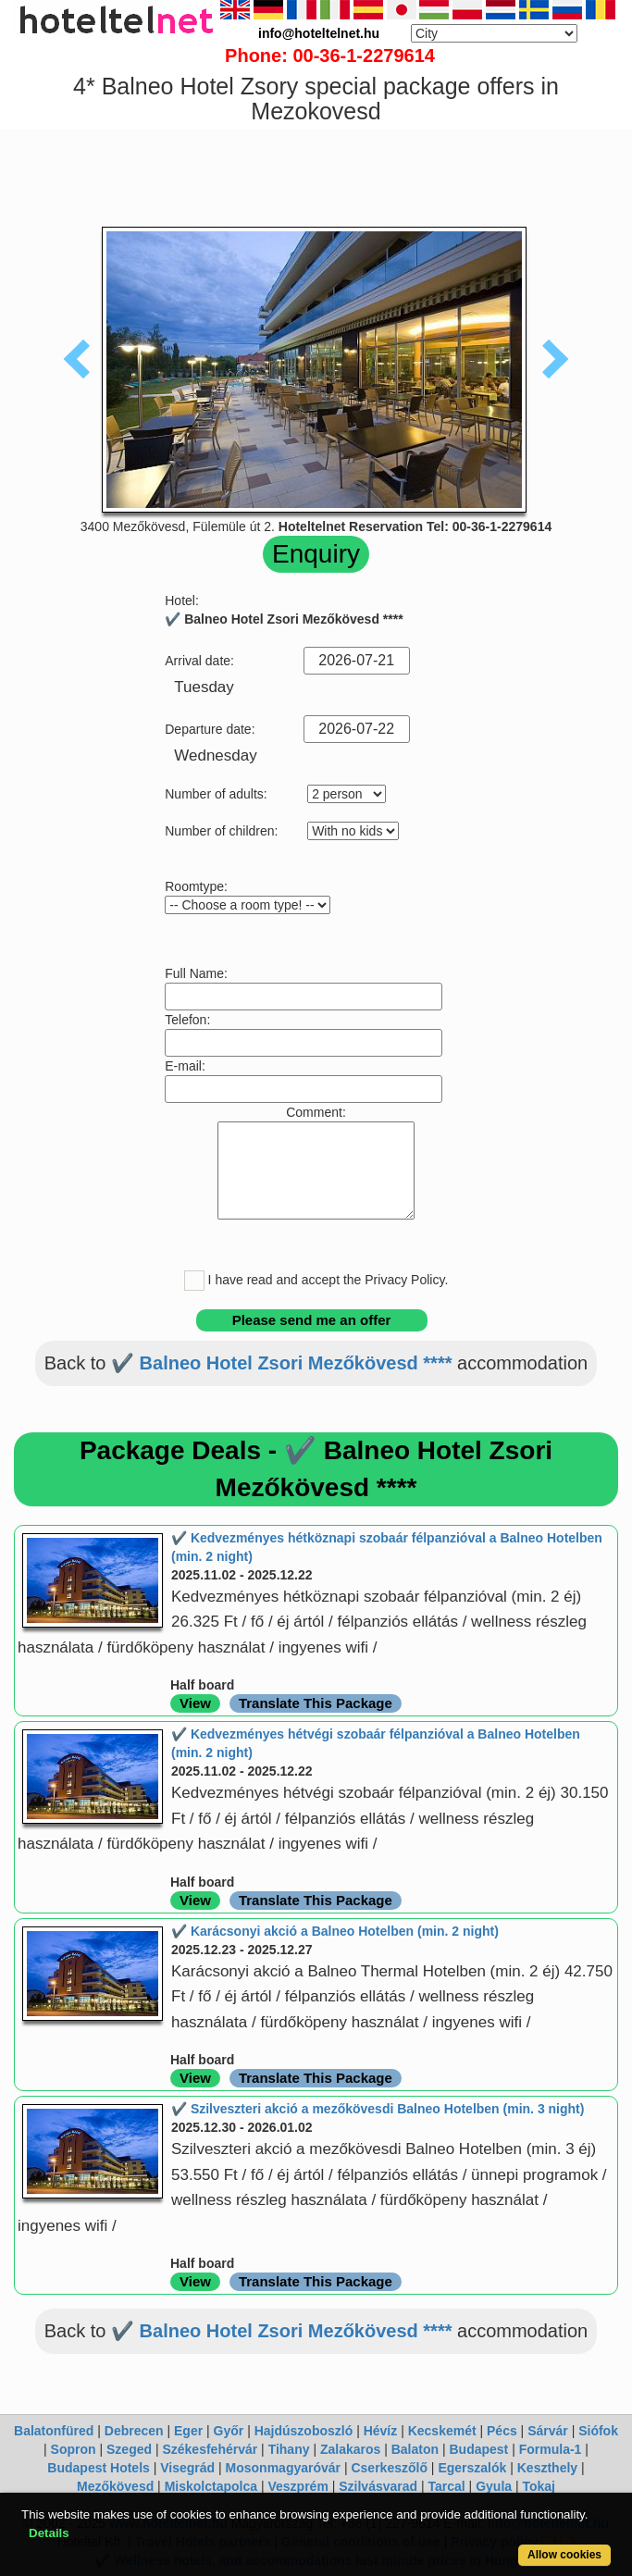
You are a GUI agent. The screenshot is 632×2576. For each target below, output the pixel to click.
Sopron (73, 2449)
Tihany (289, 2449)
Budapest (478, 2449)
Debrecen (134, 2430)
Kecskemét (442, 2430)
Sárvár (547, 2430)
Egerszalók (472, 2467)
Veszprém (297, 2486)
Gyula (494, 2486)
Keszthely (547, 2467)
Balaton (415, 2449)
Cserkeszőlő (389, 2467)
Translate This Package (315, 1703)
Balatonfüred (53, 2430)
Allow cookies (564, 2554)
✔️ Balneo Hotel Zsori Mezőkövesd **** (281, 1363)
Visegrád (187, 2467)
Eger (188, 2430)
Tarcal (446, 2486)
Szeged (129, 2449)
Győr (229, 2430)
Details (49, 2533)
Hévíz (381, 2430)
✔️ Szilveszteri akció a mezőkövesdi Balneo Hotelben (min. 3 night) (377, 2108)
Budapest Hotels (98, 2467)
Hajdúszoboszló (303, 2430)
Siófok (598, 2430)
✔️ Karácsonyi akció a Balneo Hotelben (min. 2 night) (335, 1931)
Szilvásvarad (378, 2486)
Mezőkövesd (115, 2486)
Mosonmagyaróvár (283, 2467)
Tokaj (538, 2486)
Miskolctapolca (211, 2486)
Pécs (502, 2430)
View (195, 1703)
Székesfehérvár (209, 2449)
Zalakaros (350, 2449)
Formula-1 (550, 2449)
